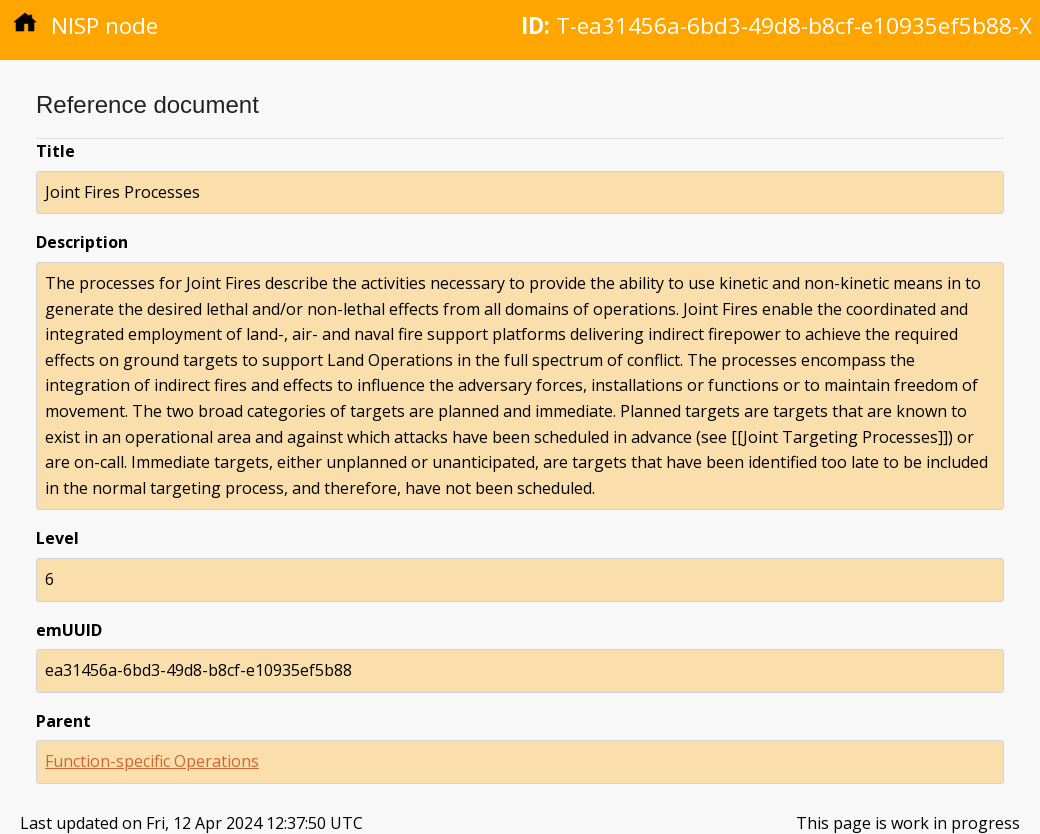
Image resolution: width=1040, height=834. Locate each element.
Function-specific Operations (152, 761)
